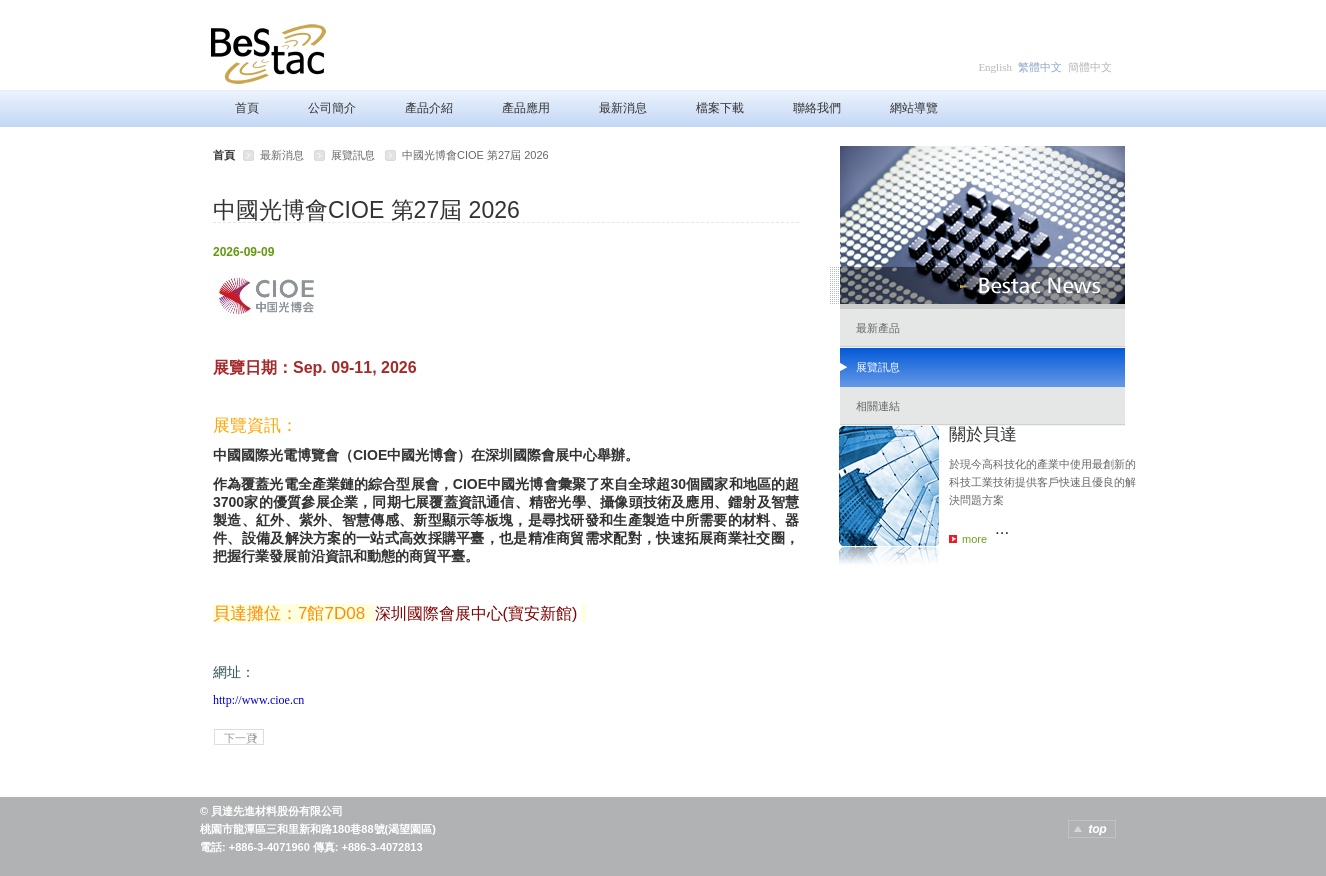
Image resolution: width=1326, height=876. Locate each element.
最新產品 (878, 328)
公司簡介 (332, 108)
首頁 (247, 108)
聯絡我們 (817, 108)
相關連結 (878, 406)
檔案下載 (720, 108)
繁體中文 (1040, 67)
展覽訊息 (353, 155)
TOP (1092, 829)
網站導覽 (914, 108)
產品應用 (526, 108)
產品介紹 (429, 108)
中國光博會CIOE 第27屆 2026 (475, 155)
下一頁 (240, 738)
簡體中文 (1090, 67)
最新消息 (623, 108)
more (974, 539)
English (995, 67)
